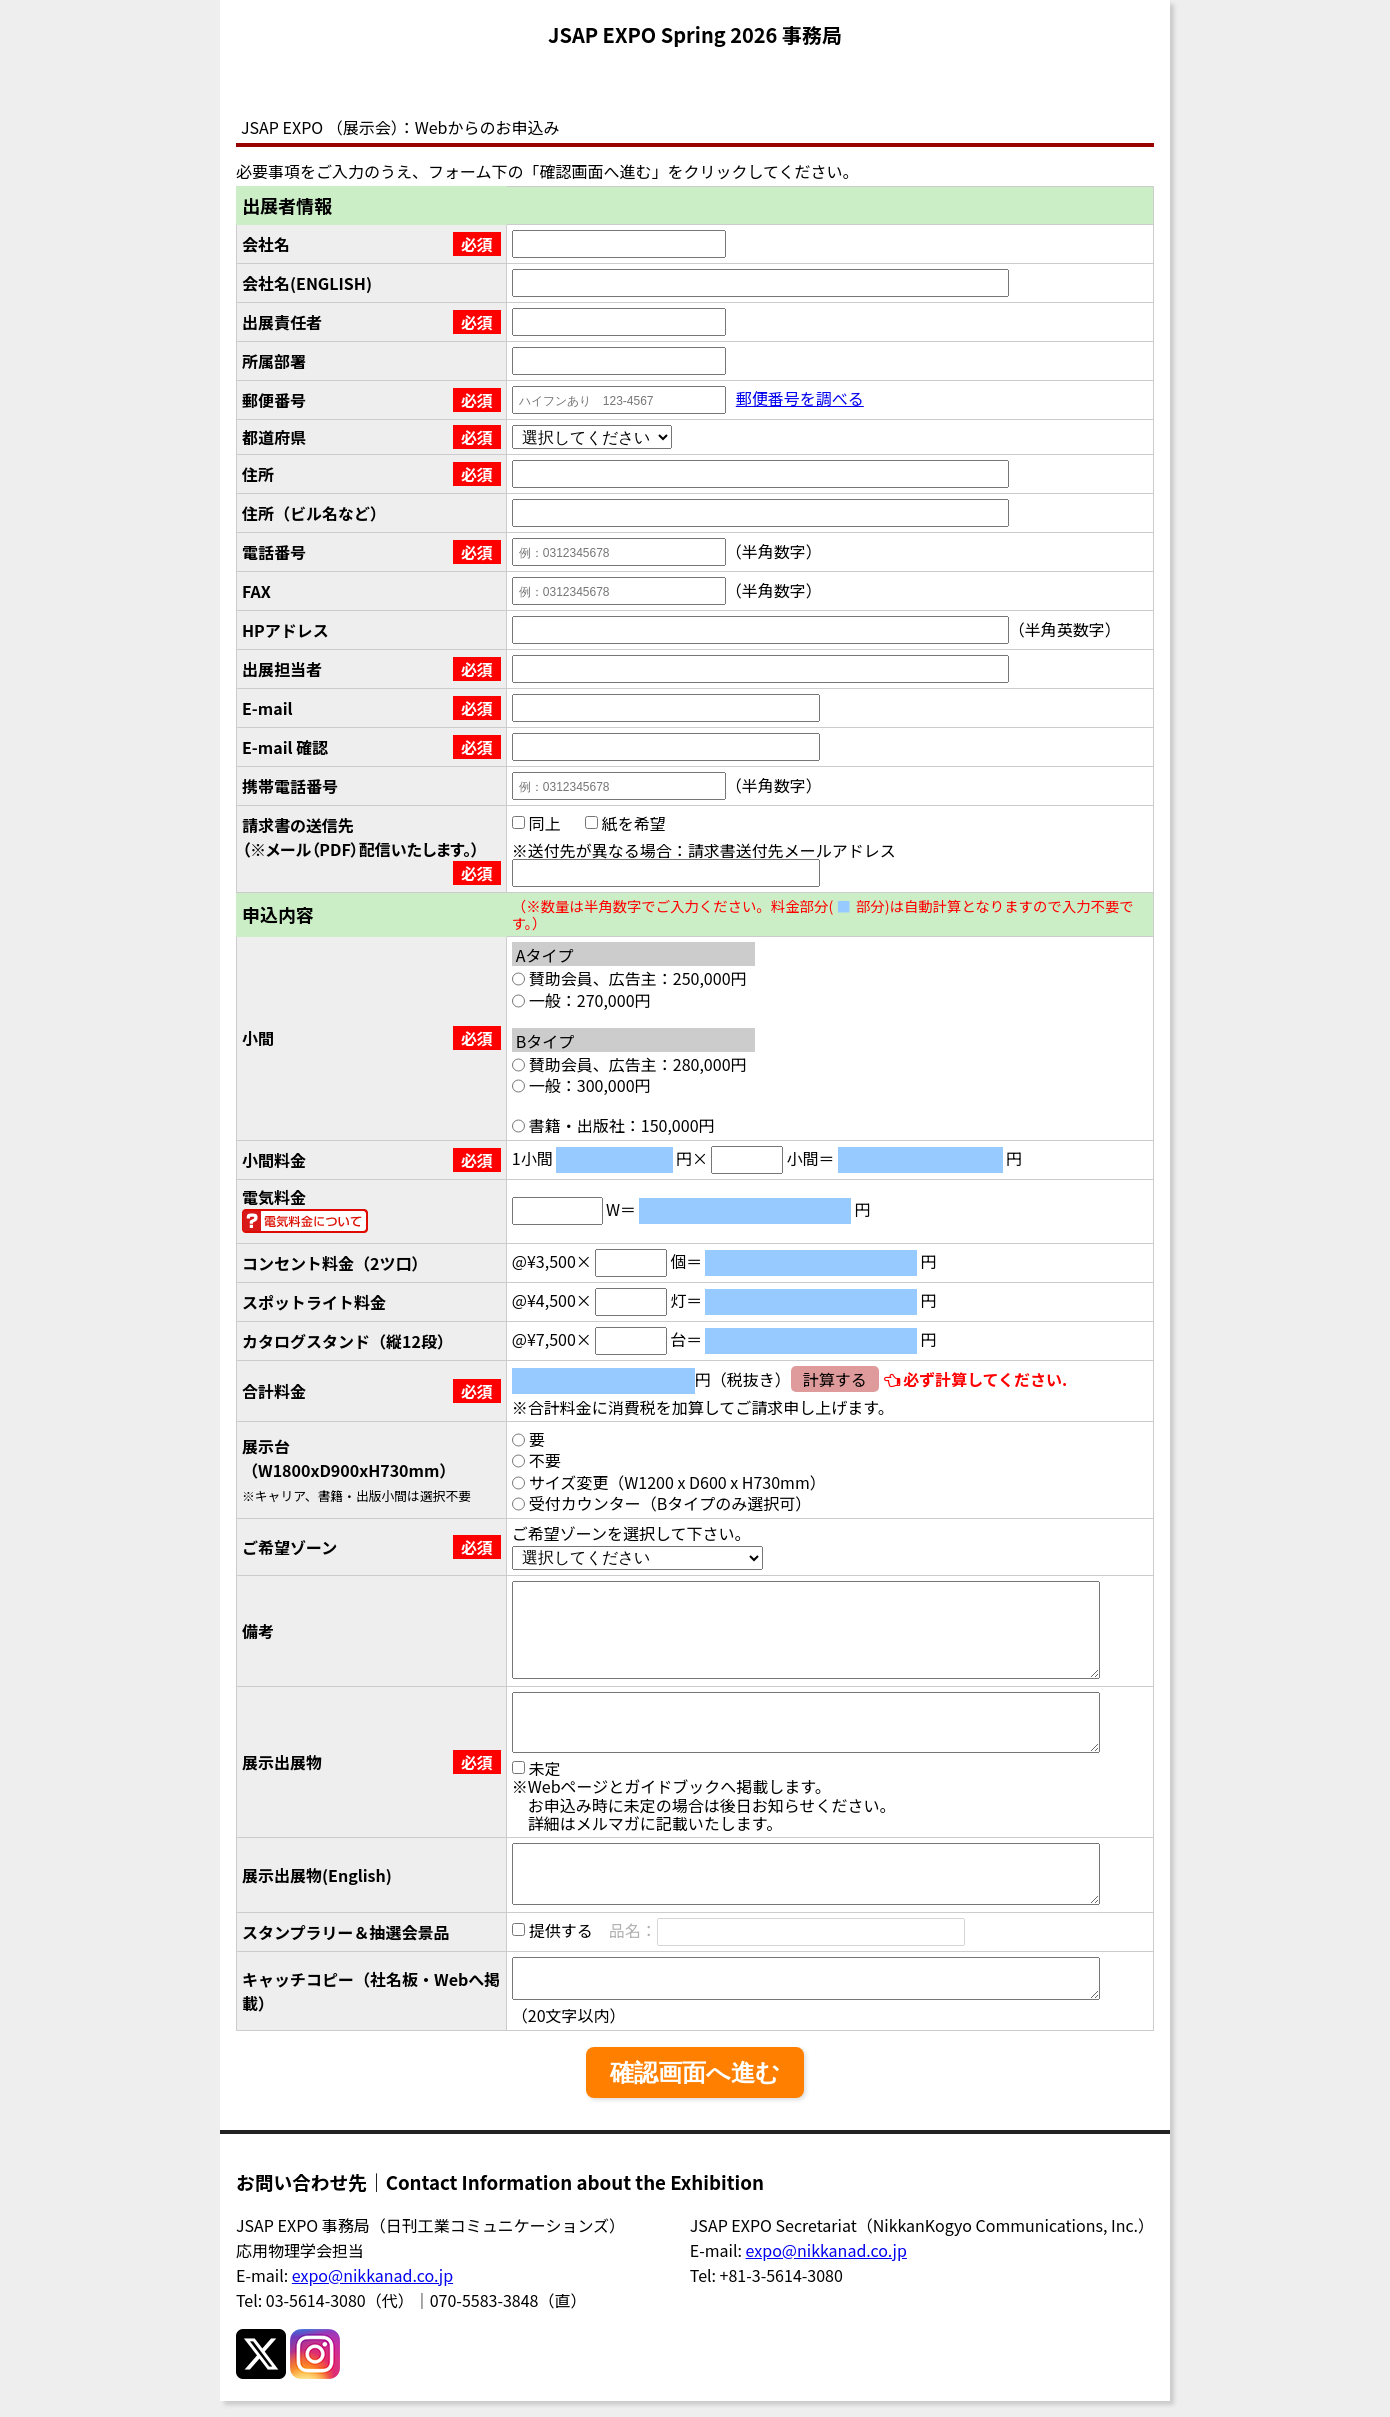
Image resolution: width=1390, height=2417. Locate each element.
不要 (536, 1460)
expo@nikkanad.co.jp (372, 2275)
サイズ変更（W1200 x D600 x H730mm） (669, 1482)
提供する (552, 1928)
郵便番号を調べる (800, 398)
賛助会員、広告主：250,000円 (629, 978)
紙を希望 (625, 823)
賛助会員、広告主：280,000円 (629, 1064)
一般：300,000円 (581, 1085)
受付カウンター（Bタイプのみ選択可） (662, 1503)
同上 (536, 823)
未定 (536, 1768)
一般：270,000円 (581, 1000)
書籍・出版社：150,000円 (613, 1125)
